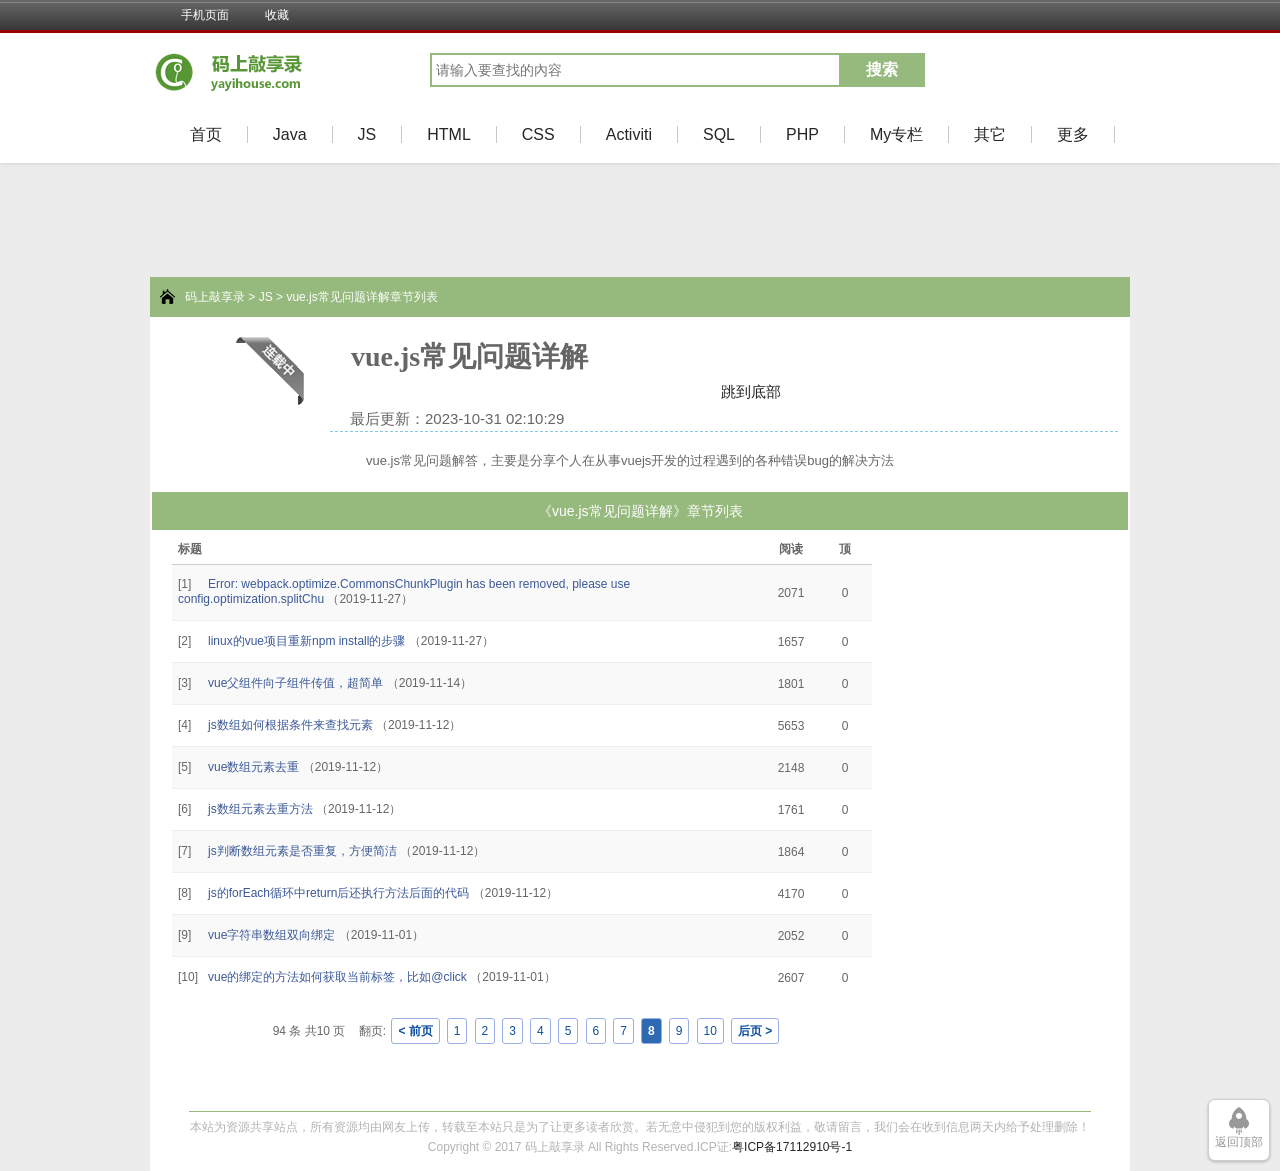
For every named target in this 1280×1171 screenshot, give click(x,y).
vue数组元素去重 (253, 767)
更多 (1073, 134)
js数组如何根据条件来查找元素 (290, 725)
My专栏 (896, 134)
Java (290, 134)
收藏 (277, 15)
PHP (802, 134)
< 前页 (415, 1031)
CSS (538, 134)
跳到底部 (751, 391)
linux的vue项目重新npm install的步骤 (306, 641)
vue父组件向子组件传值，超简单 (295, 683)
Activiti (629, 134)
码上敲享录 (215, 297)
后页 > (755, 1031)
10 (710, 1031)
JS (367, 134)
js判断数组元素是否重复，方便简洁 (302, 851)
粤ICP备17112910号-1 (792, 1147)
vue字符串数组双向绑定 (271, 935)
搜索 (882, 69)
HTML (449, 134)
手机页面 (205, 15)
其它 (990, 134)
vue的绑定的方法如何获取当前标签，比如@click (337, 977)
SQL (719, 134)
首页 (206, 134)
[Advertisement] (70, 821)
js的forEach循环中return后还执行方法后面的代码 (338, 893)
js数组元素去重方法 (260, 809)
